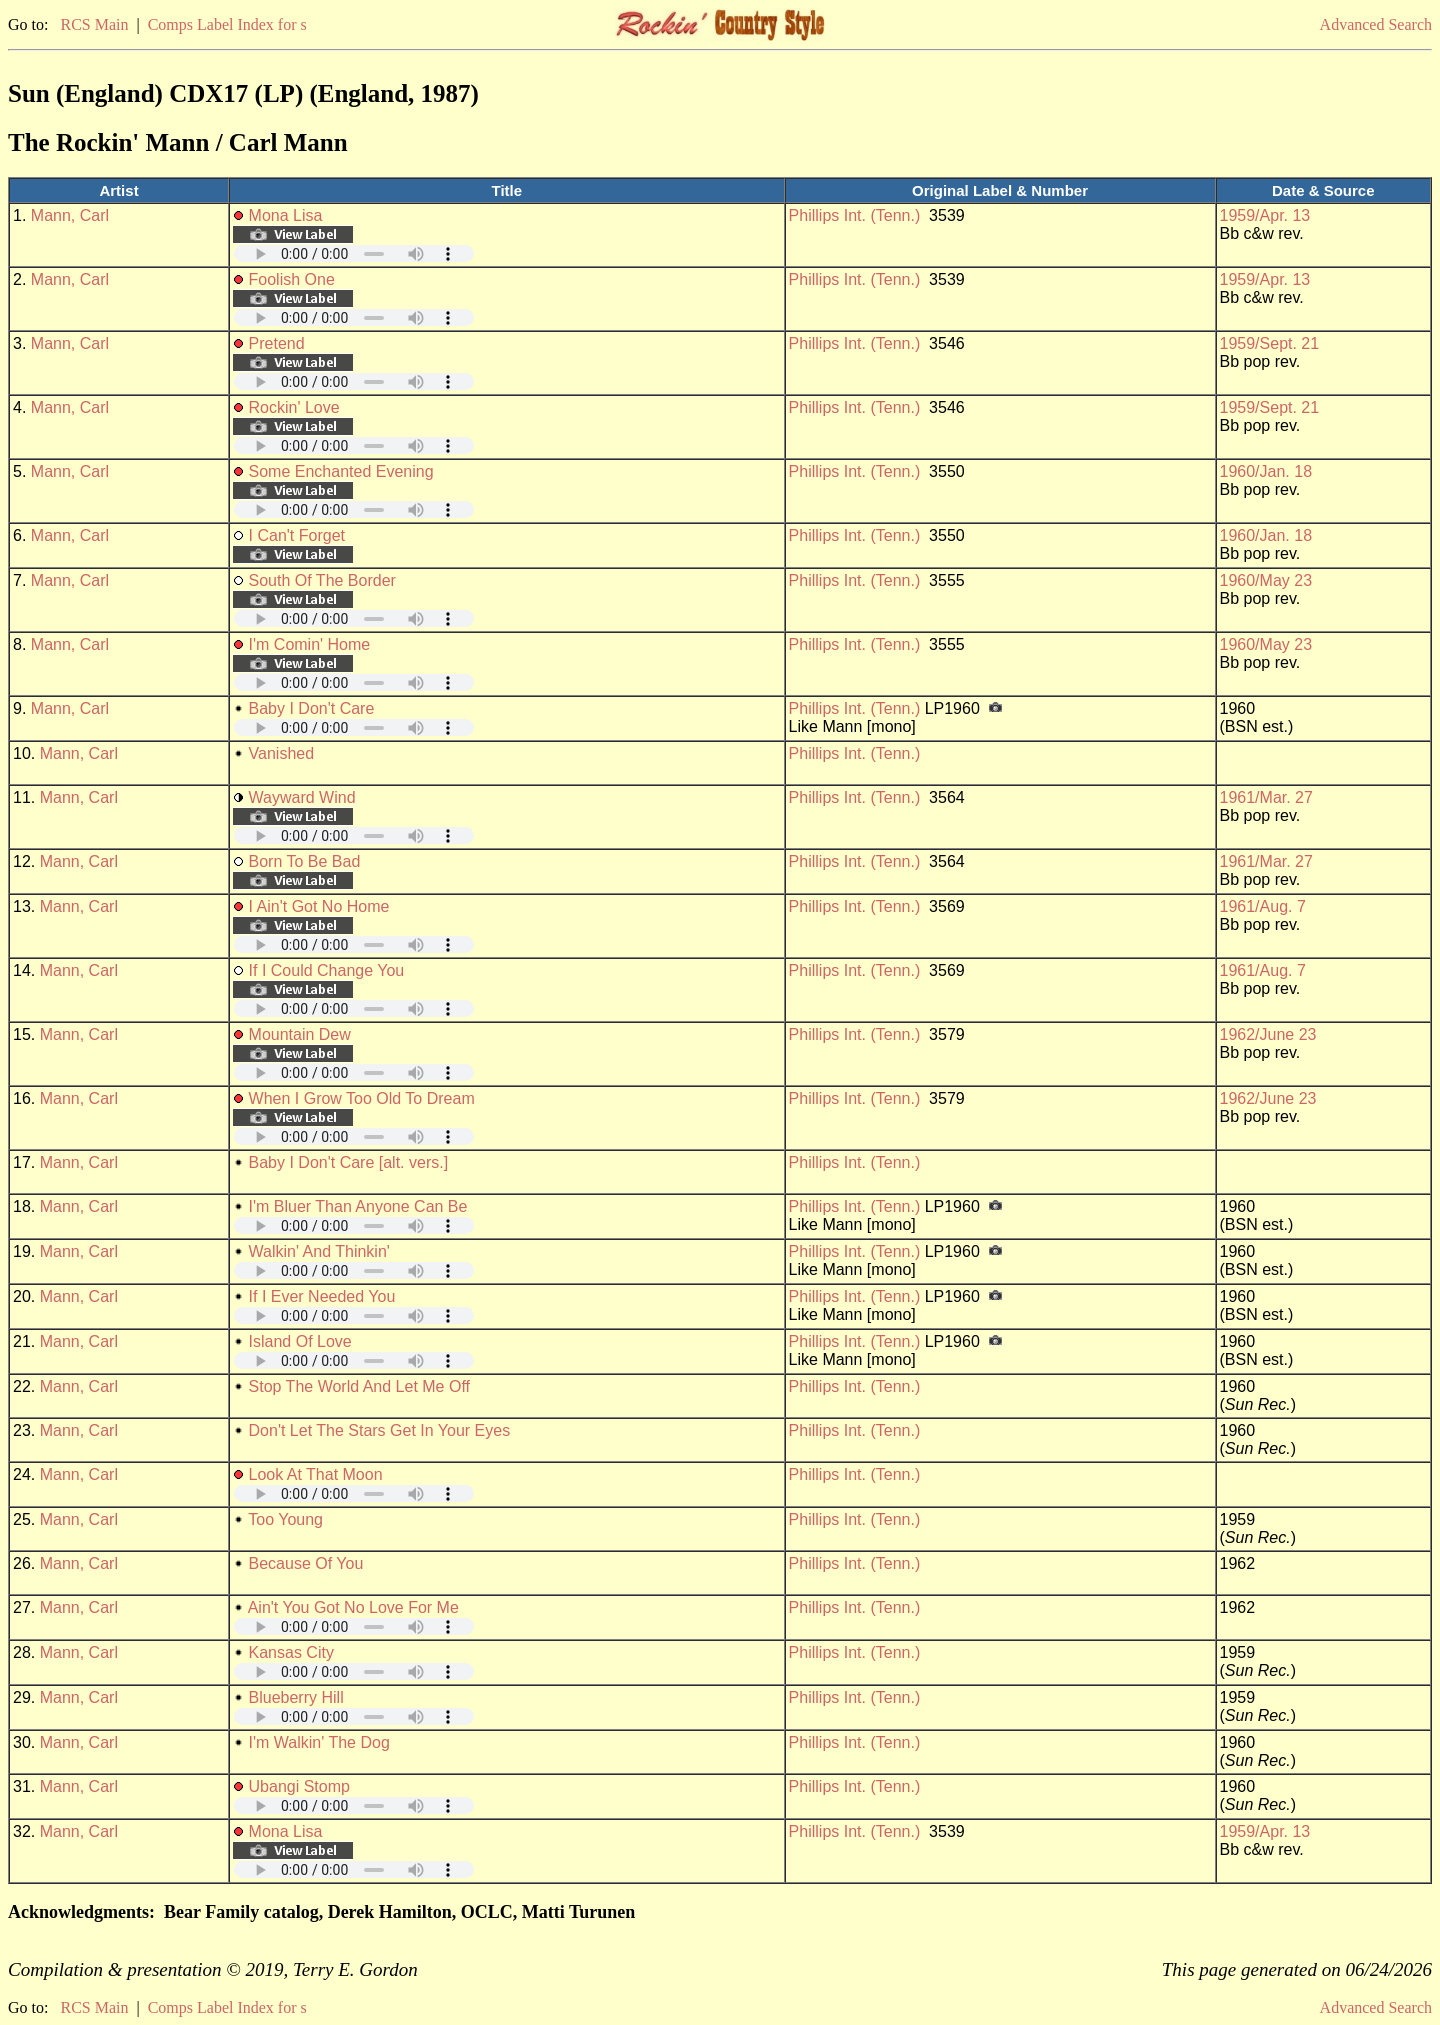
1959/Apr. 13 (1265, 215)
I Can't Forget (297, 535)
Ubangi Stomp (299, 1786)
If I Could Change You (327, 970)
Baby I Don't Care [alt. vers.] (349, 1162)
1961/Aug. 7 (1263, 906)
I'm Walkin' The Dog (319, 1742)
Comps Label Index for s (227, 24)
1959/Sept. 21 (1270, 343)
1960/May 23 (1266, 580)
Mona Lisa (286, 215)
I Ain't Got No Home (319, 906)
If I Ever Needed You (322, 1296)
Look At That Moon (316, 1474)
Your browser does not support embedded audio (354, 253)
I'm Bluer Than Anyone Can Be (358, 1206)
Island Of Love (300, 1341)
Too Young (285, 1519)
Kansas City (291, 1652)
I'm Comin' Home (310, 644)
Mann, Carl (70, 215)
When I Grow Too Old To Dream (362, 1098)
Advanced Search (1376, 24)
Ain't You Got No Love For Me (353, 1607)
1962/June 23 (1268, 1034)
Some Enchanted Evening (341, 471)
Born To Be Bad (305, 861)
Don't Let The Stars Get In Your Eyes (380, 1430)
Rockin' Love (294, 407)
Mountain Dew (300, 1034)
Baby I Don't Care (312, 708)
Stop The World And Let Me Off (359, 1386)
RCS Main (94, 24)
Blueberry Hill (296, 1697)
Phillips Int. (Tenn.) (855, 215)
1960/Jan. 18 (1266, 471)
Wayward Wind (302, 797)
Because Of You (306, 1563)
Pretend (277, 343)
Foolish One (292, 279)
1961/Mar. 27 (1266, 797)
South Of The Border (322, 580)
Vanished (282, 753)
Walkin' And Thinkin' (319, 1251)
